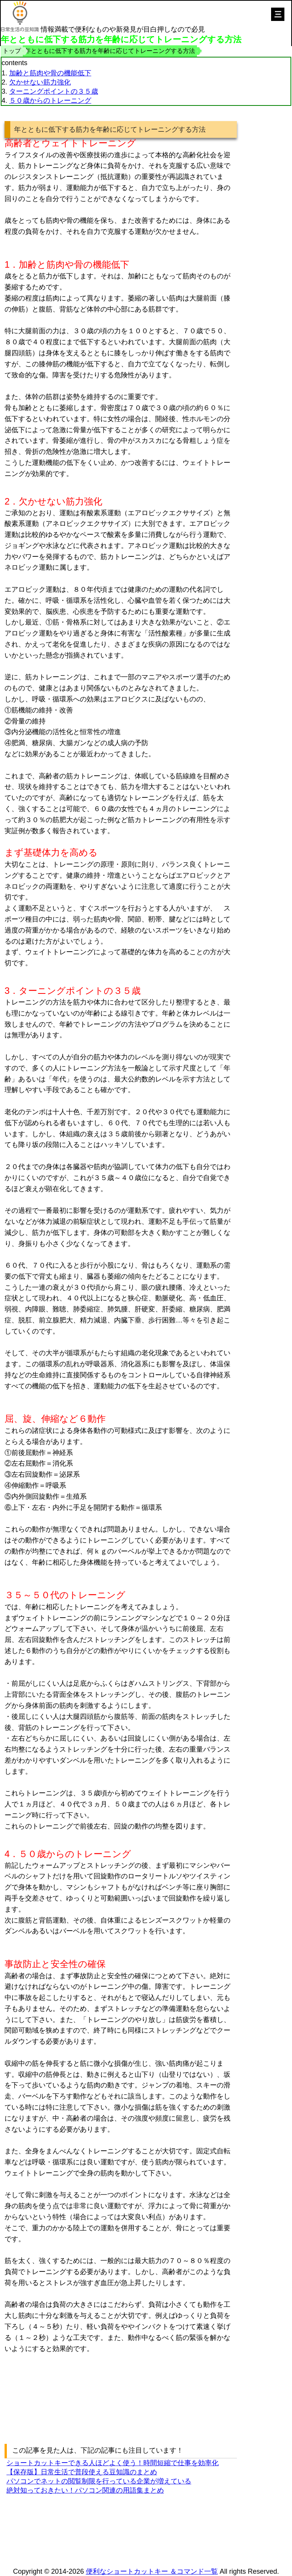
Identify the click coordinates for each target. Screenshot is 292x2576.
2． (12, 501)
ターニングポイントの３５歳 (53, 91)
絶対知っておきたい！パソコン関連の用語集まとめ (85, 2490)
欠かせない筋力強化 (40, 82)
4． (12, 1854)
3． (12, 990)
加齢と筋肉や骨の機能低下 (50, 73)
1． (12, 264)
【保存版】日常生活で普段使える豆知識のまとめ (81, 2472)
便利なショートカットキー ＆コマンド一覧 (152, 2571)
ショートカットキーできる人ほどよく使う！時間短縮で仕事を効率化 (112, 2463)
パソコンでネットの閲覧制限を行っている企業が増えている (98, 2481)
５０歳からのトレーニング (50, 100)
